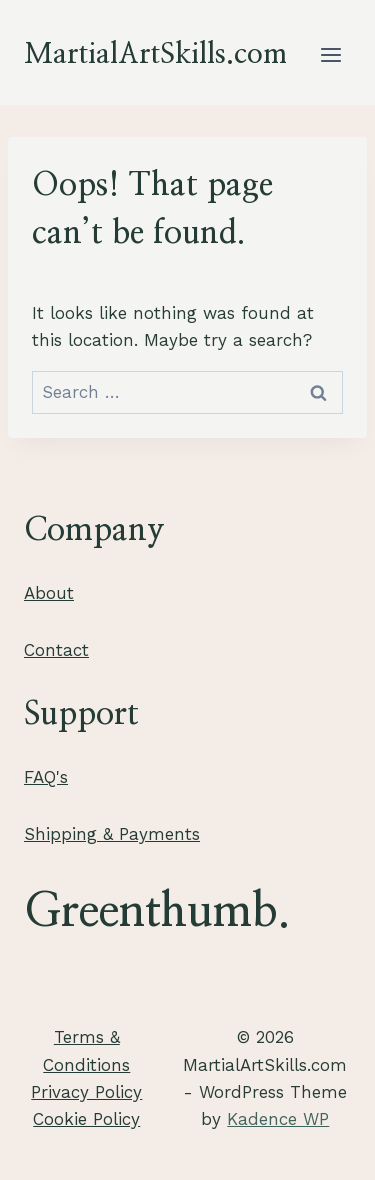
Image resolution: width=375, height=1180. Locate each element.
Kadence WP (278, 1119)
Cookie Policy (86, 1119)
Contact (56, 650)
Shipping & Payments (112, 834)
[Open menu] (330, 54)
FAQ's (46, 777)
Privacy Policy (86, 1092)
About (49, 593)
